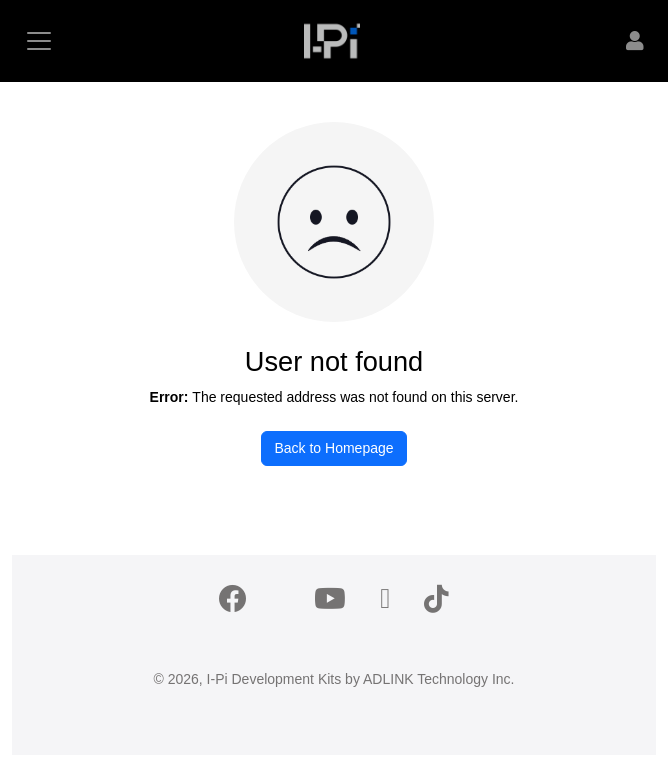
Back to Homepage (333, 448)
